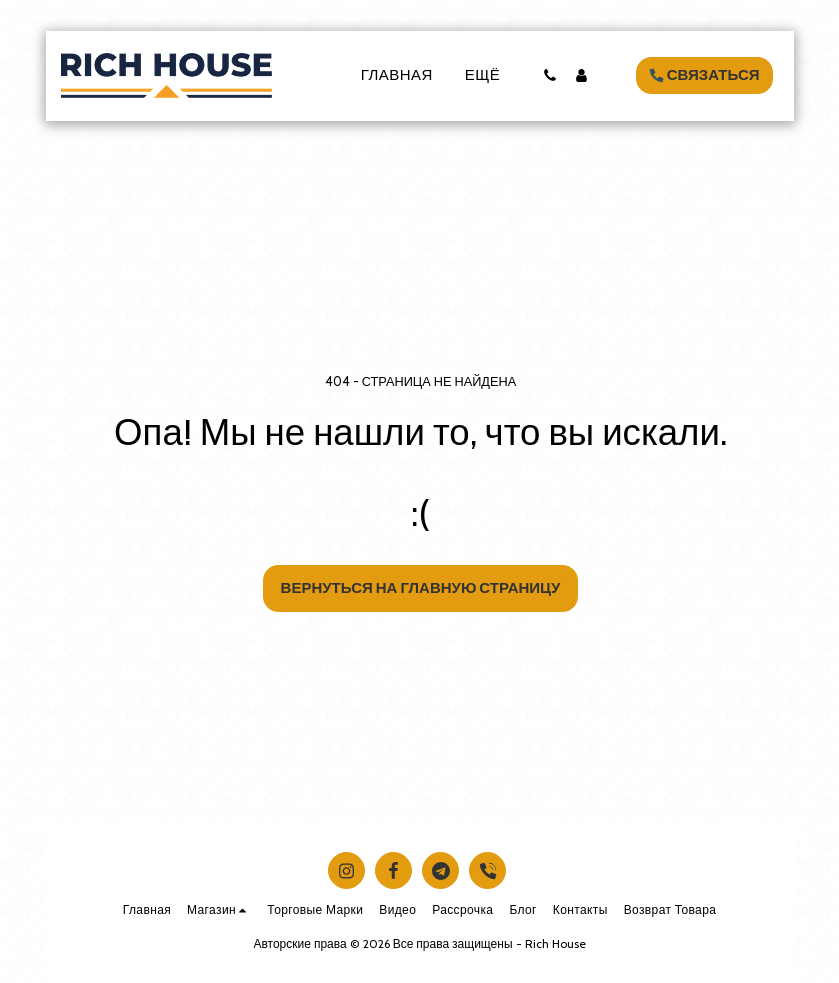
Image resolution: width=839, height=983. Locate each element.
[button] (550, 75)
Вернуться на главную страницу (421, 588)
